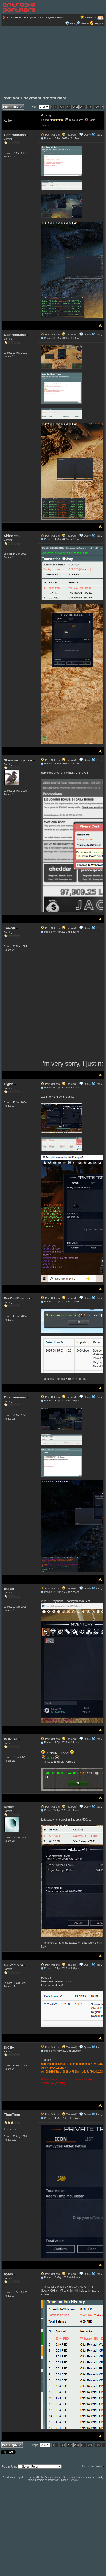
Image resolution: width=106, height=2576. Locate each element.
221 (62, 106)
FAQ (72, 23)
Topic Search (74, 120)
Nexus (10, 1807)
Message (46, 115)
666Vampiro (15, 1965)
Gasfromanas (16, 135)
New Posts (91, 17)
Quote (87, 134)
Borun (10, 1588)
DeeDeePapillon (18, 1298)
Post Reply (12, 107)
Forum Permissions (93, 2466)
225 (89, 106)
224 (82, 106)
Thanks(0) (69, 134)
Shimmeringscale (19, 760)
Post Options (50, 134)
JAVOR (11, 928)
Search (82, 23)
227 (97, 106)
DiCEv (10, 2047)
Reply (99, 134)
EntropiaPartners (33, 17)
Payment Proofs (55, 17)
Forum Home (14, 17)
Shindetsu (13, 536)
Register (99, 23)
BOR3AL (12, 1739)
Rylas (10, 2274)
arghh (10, 1084)
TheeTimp (13, 2114)
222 (68, 106)
